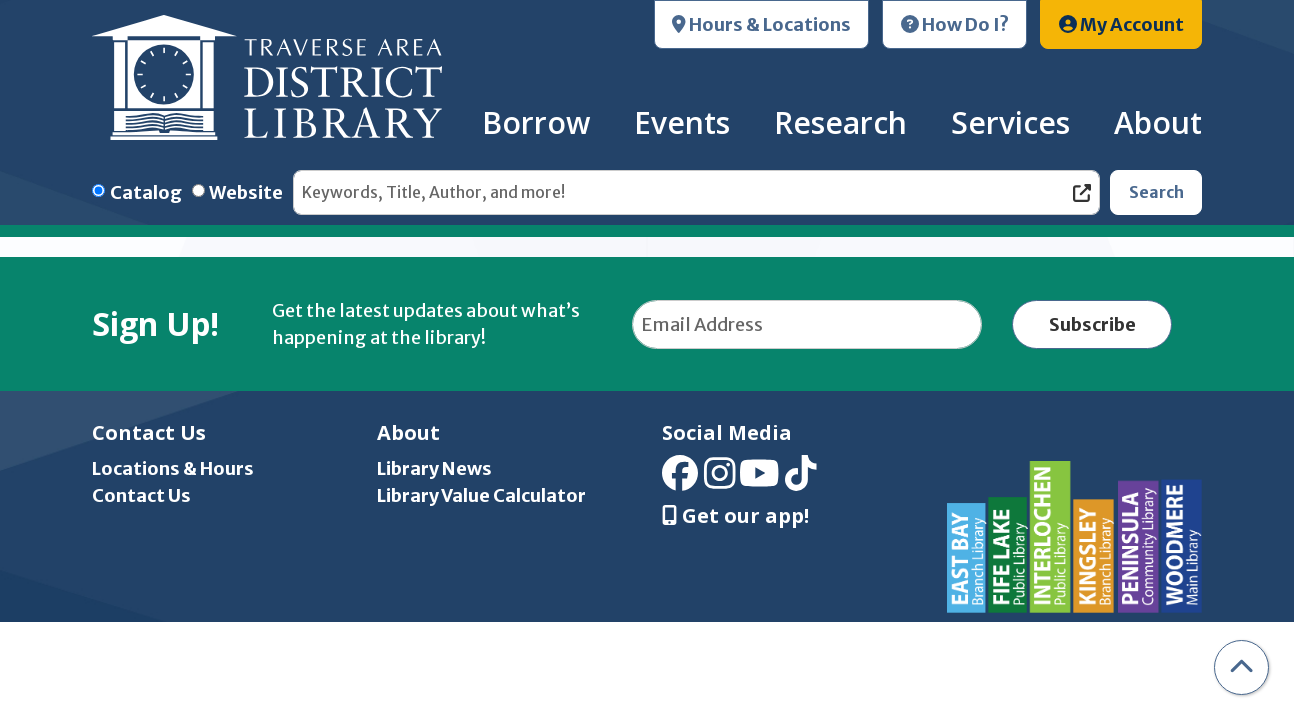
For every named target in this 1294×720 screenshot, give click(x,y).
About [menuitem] (1158, 122)
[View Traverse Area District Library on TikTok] (801, 480)
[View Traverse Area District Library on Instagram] (720, 480)
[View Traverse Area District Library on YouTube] (759, 480)
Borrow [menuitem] (536, 122)
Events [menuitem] (682, 122)
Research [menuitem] (840, 122)
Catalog (146, 192)
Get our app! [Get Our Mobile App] (735, 516)
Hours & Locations (761, 24)
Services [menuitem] (1010, 122)
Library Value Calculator (481, 495)
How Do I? (955, 24)
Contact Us (141, 495)
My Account (1121, 24)
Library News (434, 468)
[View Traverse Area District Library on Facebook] (680, 480)
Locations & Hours (173, 468)
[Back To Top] (1241, 667)
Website (246, 192)
